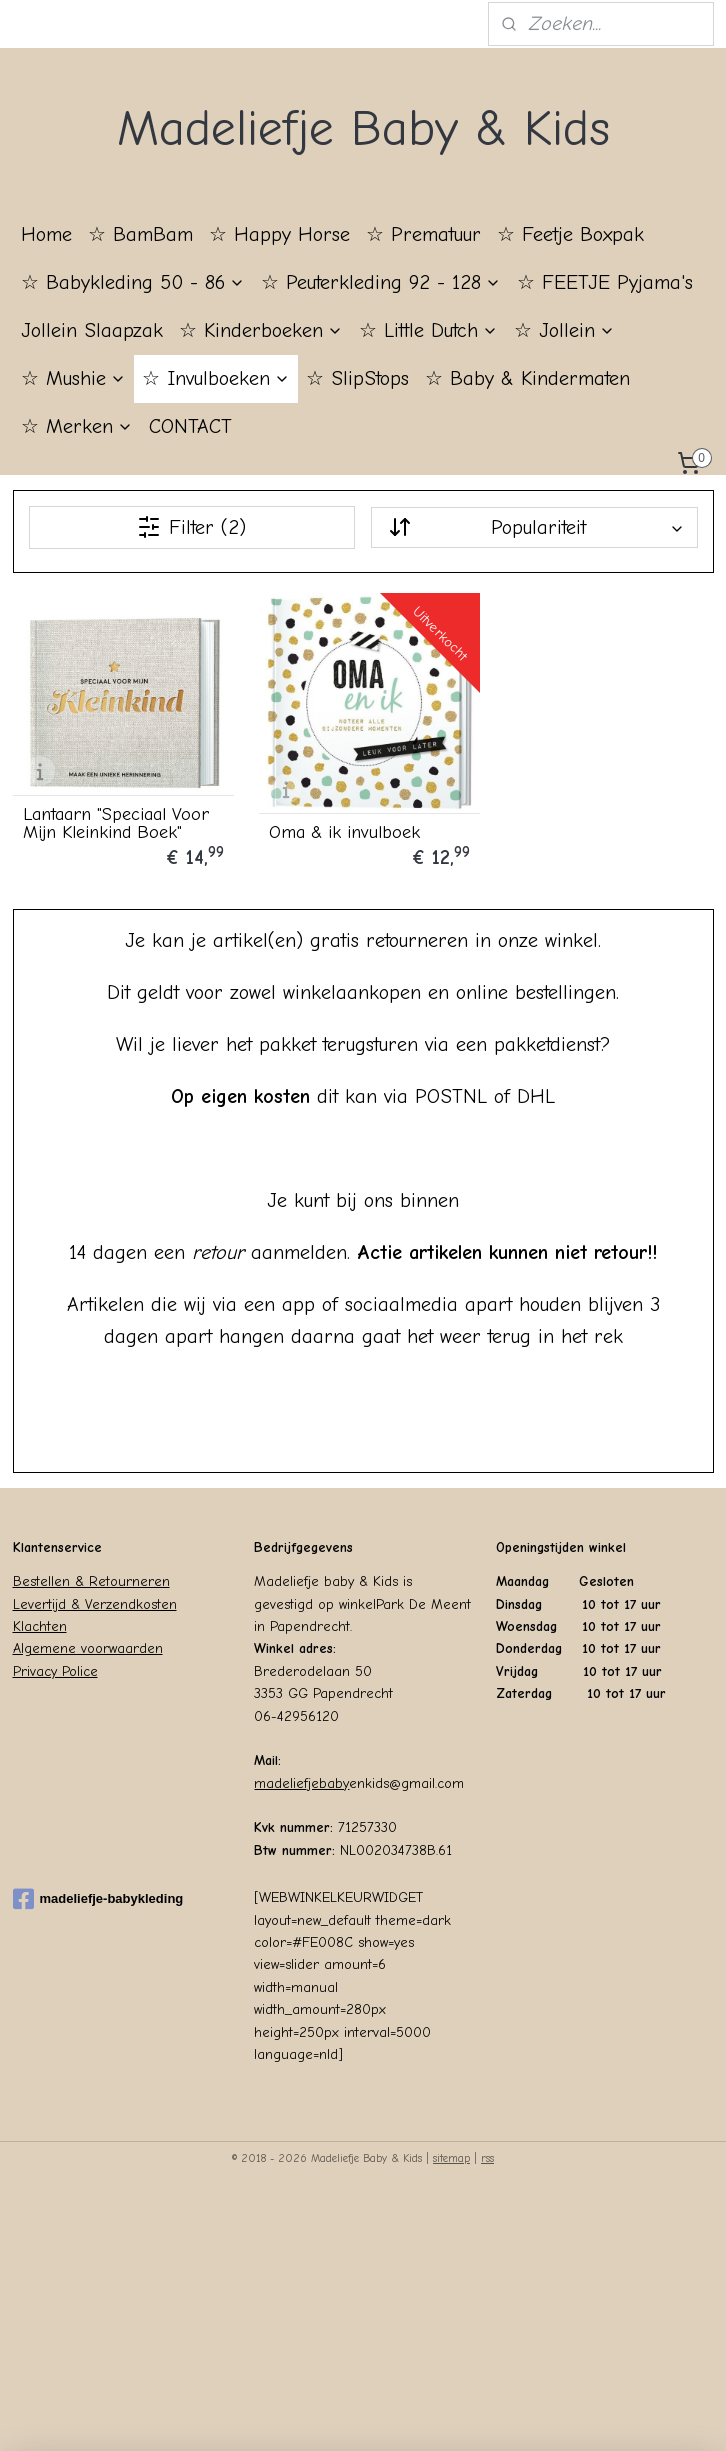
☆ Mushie (73, 378)
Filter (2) (191, 527)
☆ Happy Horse (279, 234)
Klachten (40, 1622)
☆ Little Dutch (428, 330)
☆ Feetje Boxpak (570, 234)
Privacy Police (55, 1667)
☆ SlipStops (357, 378)
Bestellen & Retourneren (91, 1577)
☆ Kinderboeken (261, 330)
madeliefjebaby (301, 1779)
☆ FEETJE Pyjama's (605, 282)
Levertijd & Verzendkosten (95, 1599)
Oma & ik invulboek (339, 828)
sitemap (451, 2154)
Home (46, 234)
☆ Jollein (564, 330)
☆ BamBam (140, 234)
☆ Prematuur (423, 234)
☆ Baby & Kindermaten (527, 378)
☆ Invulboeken (216, 378)
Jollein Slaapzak (92, 330)
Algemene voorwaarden (88, 1644)
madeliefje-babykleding (98, 1895)
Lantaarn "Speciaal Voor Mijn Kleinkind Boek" (116, 819)
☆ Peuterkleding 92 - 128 (381, 282)
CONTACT (190, 426)
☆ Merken (77, 426)
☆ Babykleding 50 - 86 (133, 282)
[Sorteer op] (534, 527)
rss (487, 2154)
